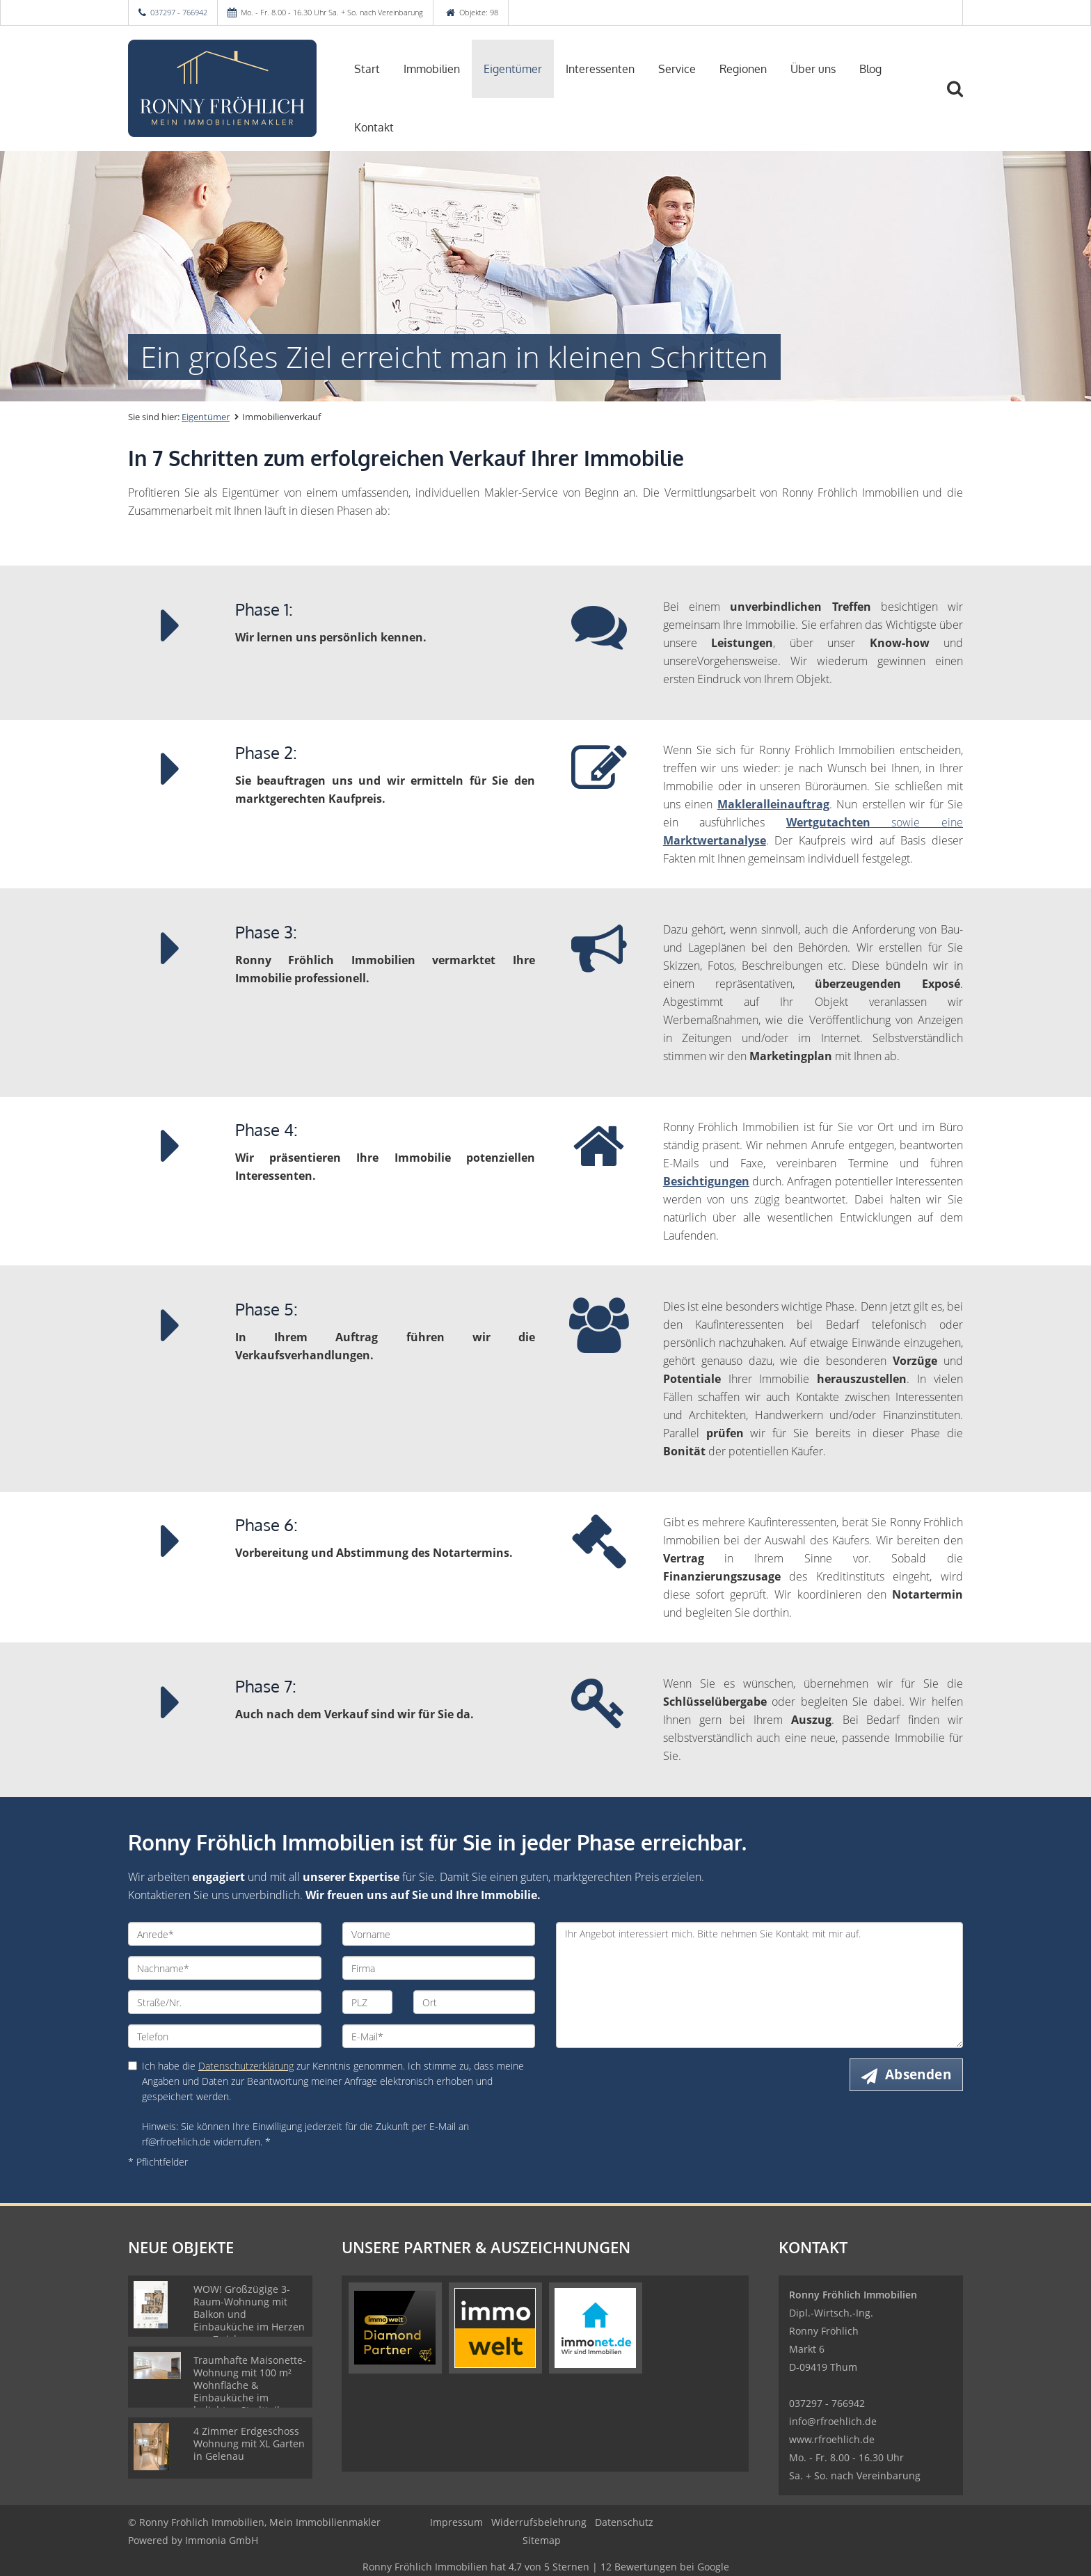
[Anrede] (224, 1934)
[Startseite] (224, 88)
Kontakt (374, 127)
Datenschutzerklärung (246, 2065)
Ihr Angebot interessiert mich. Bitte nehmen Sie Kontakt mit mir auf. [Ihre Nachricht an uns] (759, 1985)
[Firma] (439, 1968)
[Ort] (474, 2002)
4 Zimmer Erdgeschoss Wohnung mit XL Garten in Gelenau (249, 2443)
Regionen (743, 69)
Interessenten (600, 69)
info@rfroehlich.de (833, 2421)
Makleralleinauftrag (773, 804)
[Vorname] (439, 1934)
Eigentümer (513, 69)
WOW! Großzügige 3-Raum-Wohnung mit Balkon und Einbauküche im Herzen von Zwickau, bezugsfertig (249, 2320)
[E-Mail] (439, 2036)
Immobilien (432, 69)
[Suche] (961, 99)
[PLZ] (367, 2002)
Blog (870, 69)
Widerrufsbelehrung (539, 2522)
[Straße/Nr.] (224, 2002)
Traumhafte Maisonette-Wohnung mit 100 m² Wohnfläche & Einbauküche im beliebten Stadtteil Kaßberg (249, 2391)
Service (677, 69)
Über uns (813, 69)
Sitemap (542, 2540)
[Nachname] (224, 1968)
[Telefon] (224, 2036)
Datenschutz (624, 2522)
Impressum (456, 2522)
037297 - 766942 (178, 12)
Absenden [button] (918, 2074)
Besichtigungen (706, 1181)
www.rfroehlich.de (832, 2439)
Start (367, 69)
